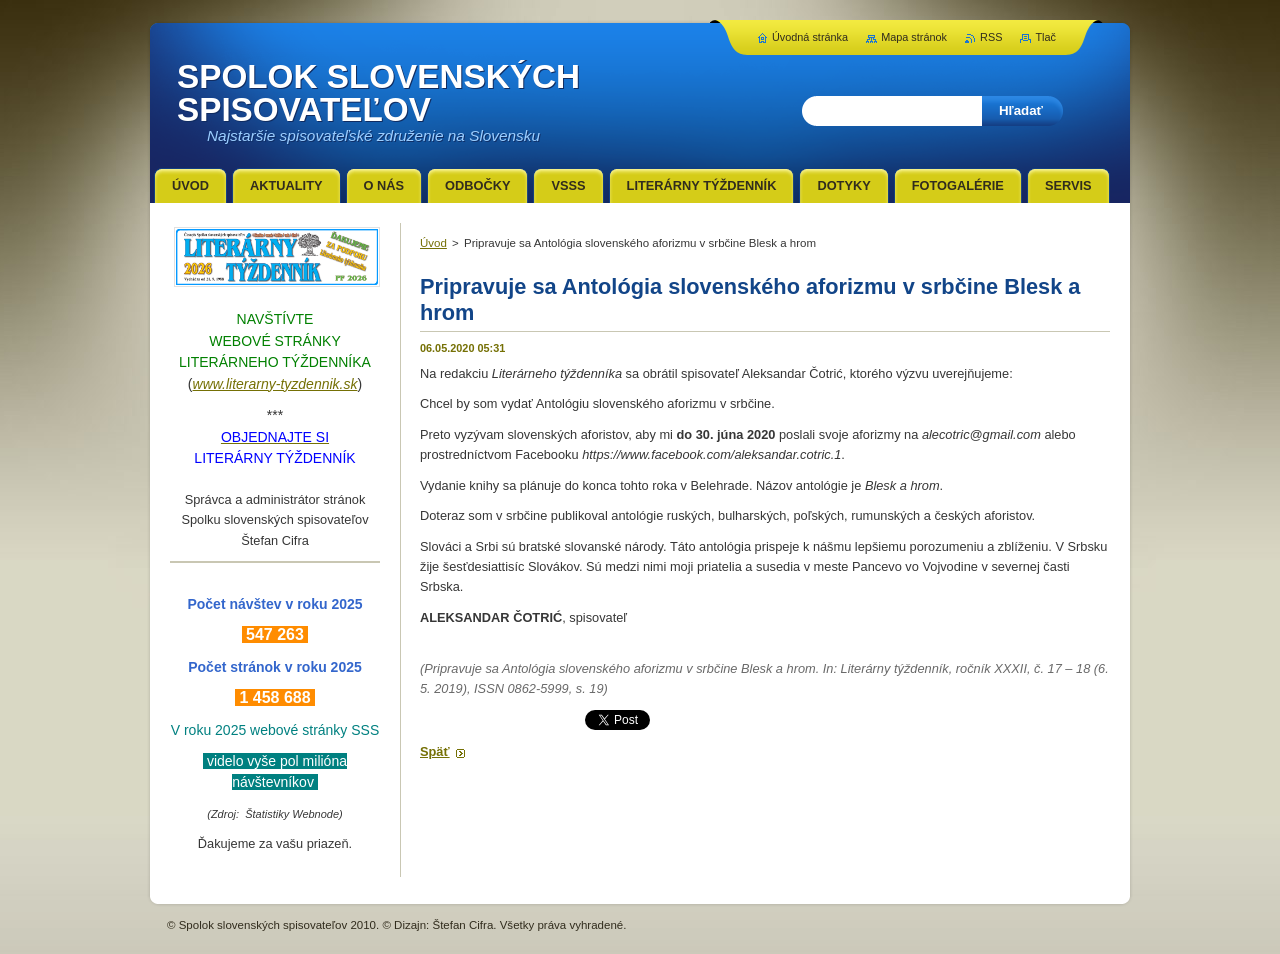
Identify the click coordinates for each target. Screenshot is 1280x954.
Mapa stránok (914, 37)
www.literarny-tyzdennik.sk (275, 384)
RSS (991, 37)
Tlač (1045, 37)
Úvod (433, 243)
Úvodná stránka (810, 37)
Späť (435, 751)
